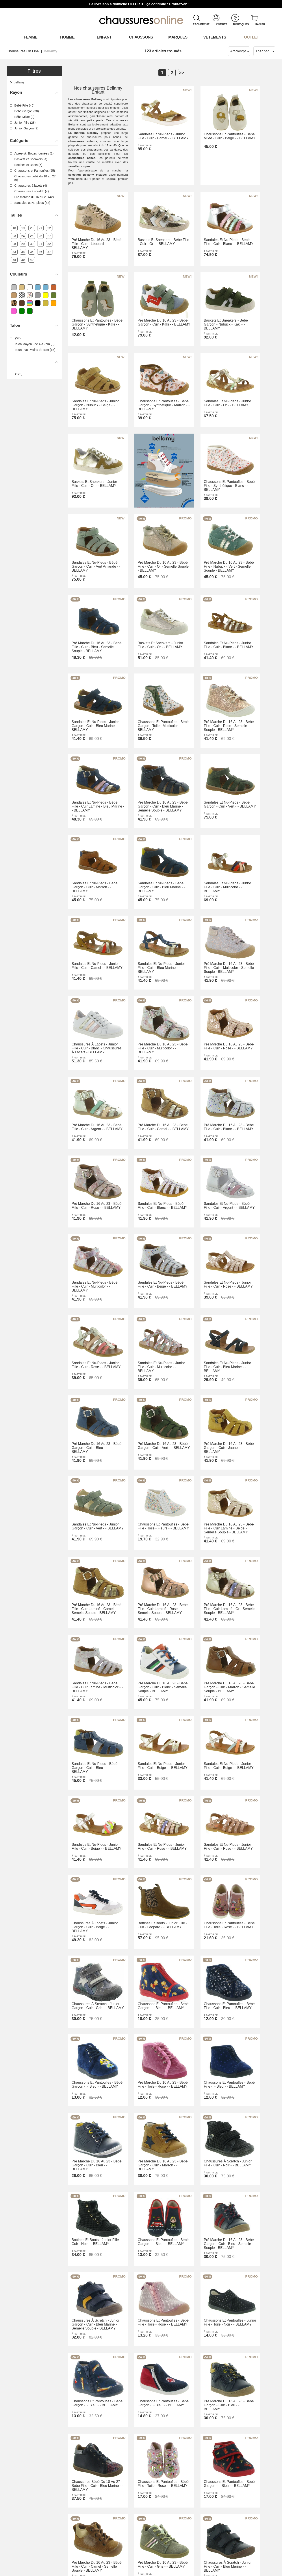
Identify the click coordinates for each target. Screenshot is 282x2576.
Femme (30, 37)
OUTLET (251, 37)
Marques (177, 37)
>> (181, 72)
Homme (67, 37)
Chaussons (141, 37)
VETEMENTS (214, 37)
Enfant (104, 37)
